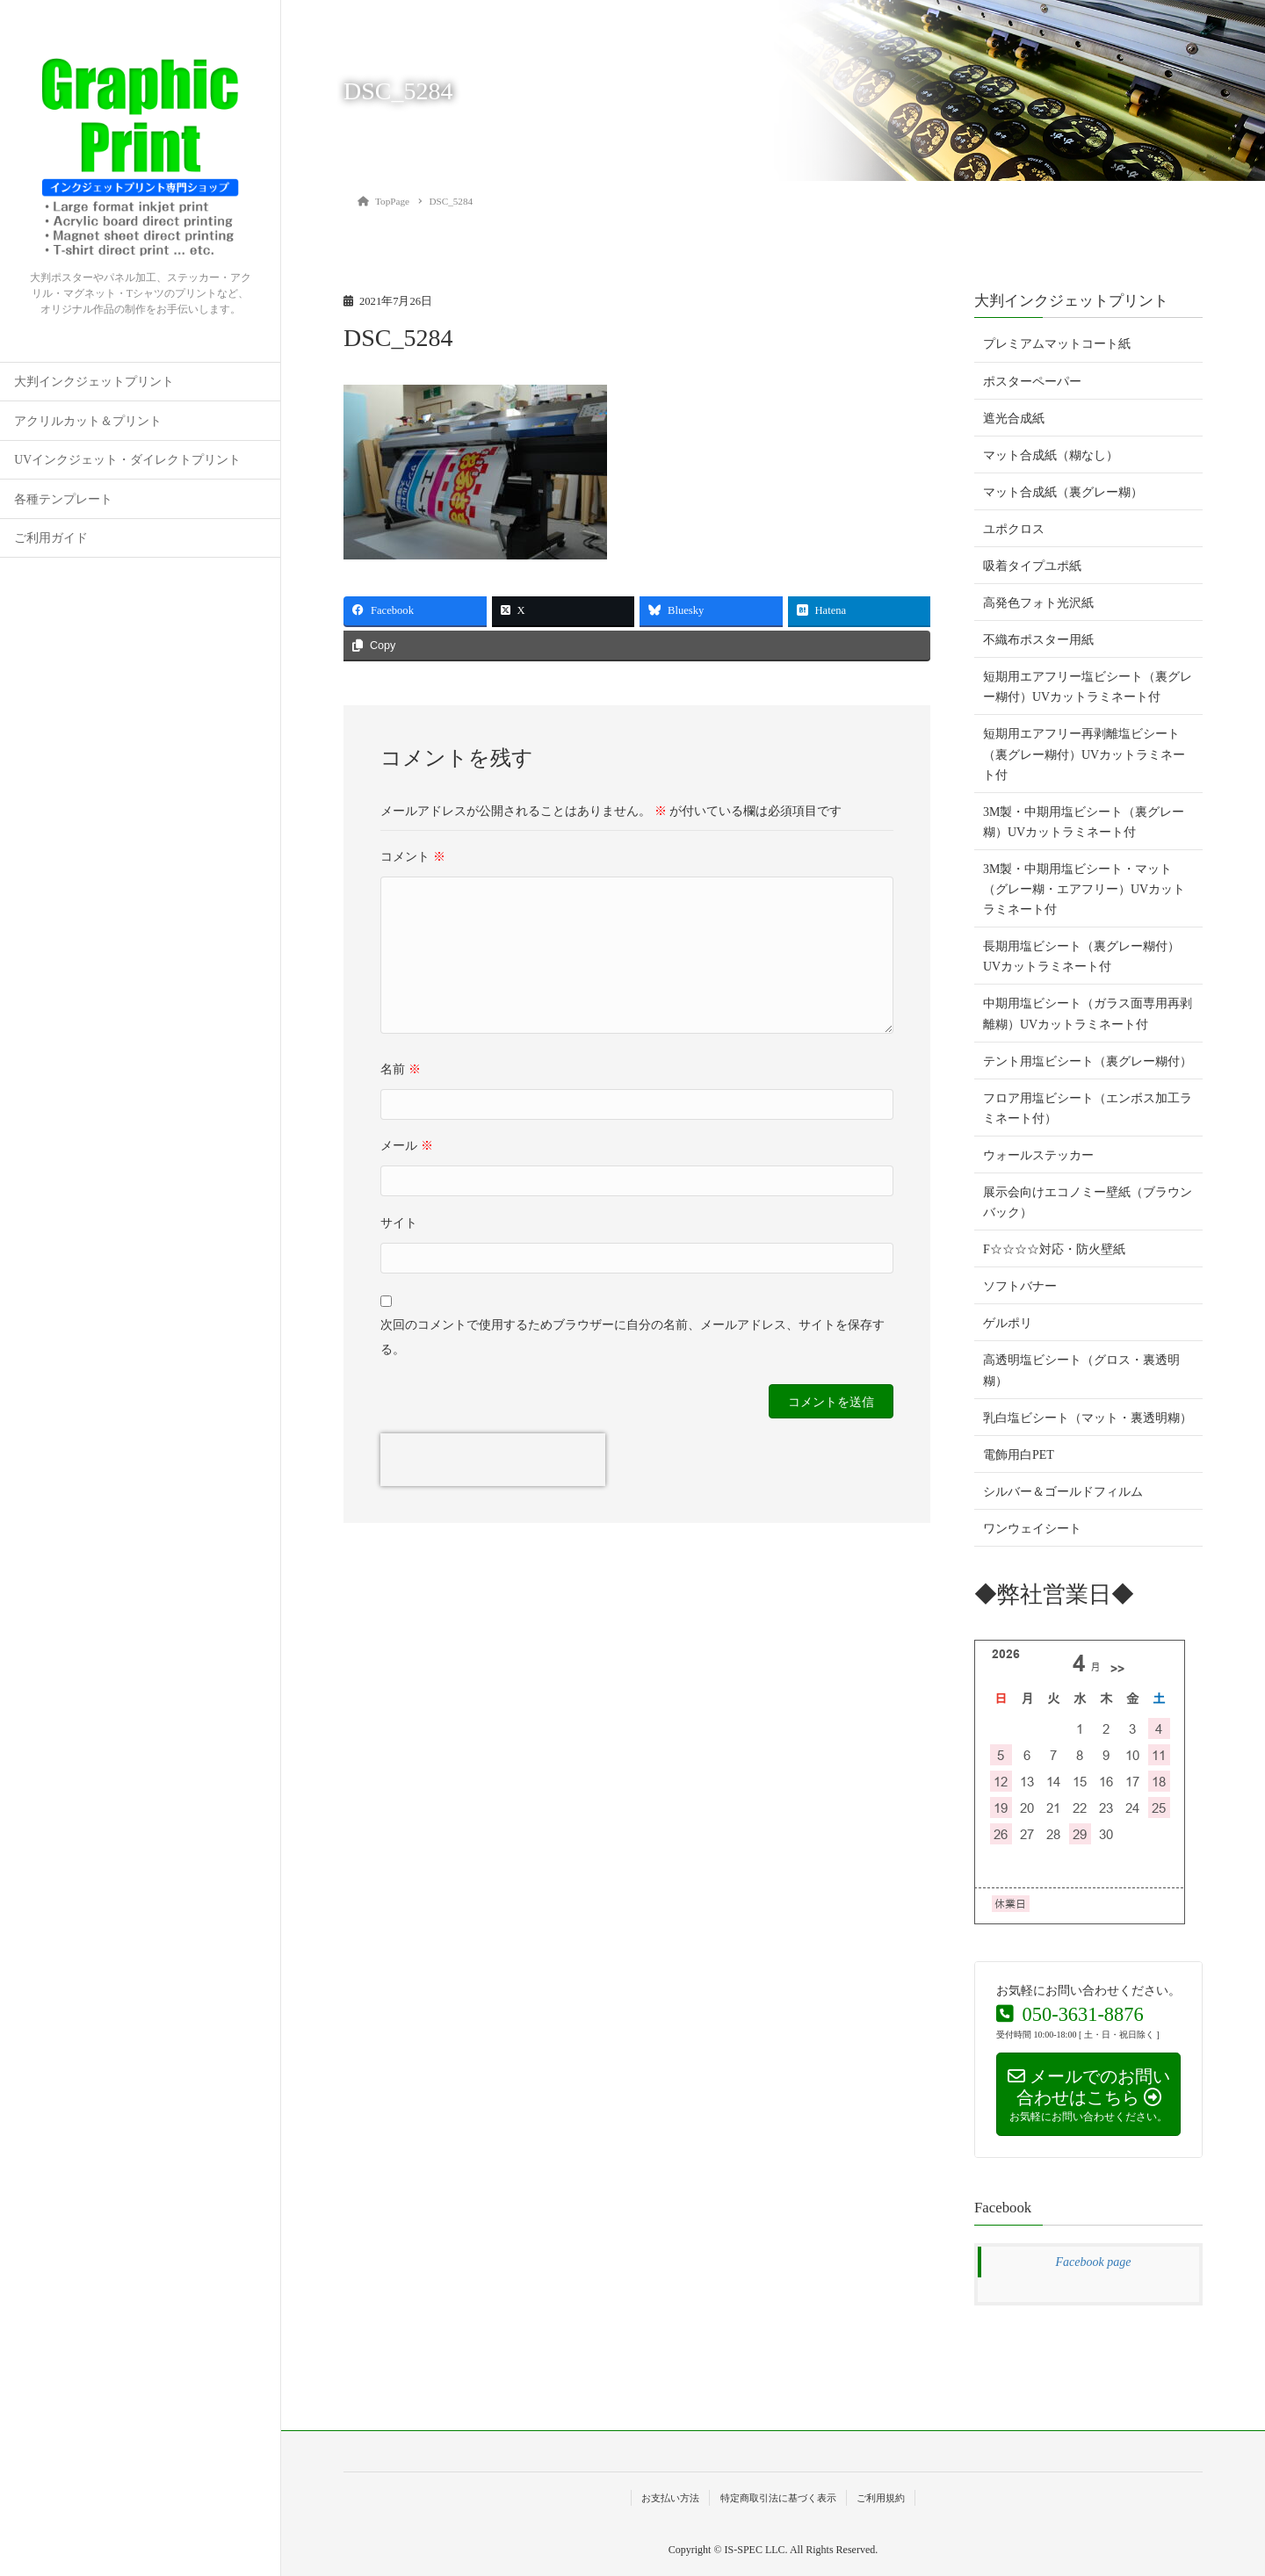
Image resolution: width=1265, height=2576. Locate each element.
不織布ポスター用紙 (1038, 639)
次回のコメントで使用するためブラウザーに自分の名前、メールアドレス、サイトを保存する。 (632, 1337)
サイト (398, 1223)
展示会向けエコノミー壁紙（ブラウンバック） (1087, 1202)
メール (406, 1145)
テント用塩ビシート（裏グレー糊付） (1087, 1061)
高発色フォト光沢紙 (1038, 603)
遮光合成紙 (1014, 418)
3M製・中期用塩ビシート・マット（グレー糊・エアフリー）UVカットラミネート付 (1084, 889)
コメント (412, 856)
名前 (400, 1069)
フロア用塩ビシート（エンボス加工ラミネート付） (1087, 1108)
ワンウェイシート (1032, 1528)
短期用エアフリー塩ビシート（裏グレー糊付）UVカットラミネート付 (1087, 687)
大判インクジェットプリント (94, 381)
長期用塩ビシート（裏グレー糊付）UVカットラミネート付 (1081, 956)
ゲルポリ (1007, 1323)
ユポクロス (1014, 529)
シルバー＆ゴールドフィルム (1063, 1491)
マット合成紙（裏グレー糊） (1063, 492)
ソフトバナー (1020, 1286)
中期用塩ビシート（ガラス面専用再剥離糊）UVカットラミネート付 (1087, 1013)
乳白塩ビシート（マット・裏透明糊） (1087, 1418)
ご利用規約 (881, 2498)
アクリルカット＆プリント (88, 421)
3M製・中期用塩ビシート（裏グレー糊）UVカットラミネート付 (1083, 822)
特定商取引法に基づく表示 (778, 2498)
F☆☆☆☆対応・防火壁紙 (1054, 1249)
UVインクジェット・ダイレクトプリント (127, 459)
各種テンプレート (63, 499)
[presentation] (492, 1459)
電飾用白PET (1018, 1454)
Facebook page (1093, 2262)
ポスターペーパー (1032, 381)
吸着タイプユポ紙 (1032, 566)
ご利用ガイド (51, 538)
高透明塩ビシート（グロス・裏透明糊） (1081, 1370)
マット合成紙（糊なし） (1050, 455)
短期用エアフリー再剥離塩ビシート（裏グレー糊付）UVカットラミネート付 (1084, 754)
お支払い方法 (670, 2498)
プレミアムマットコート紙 (1057, 343)
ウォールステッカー (1038, 1155)
